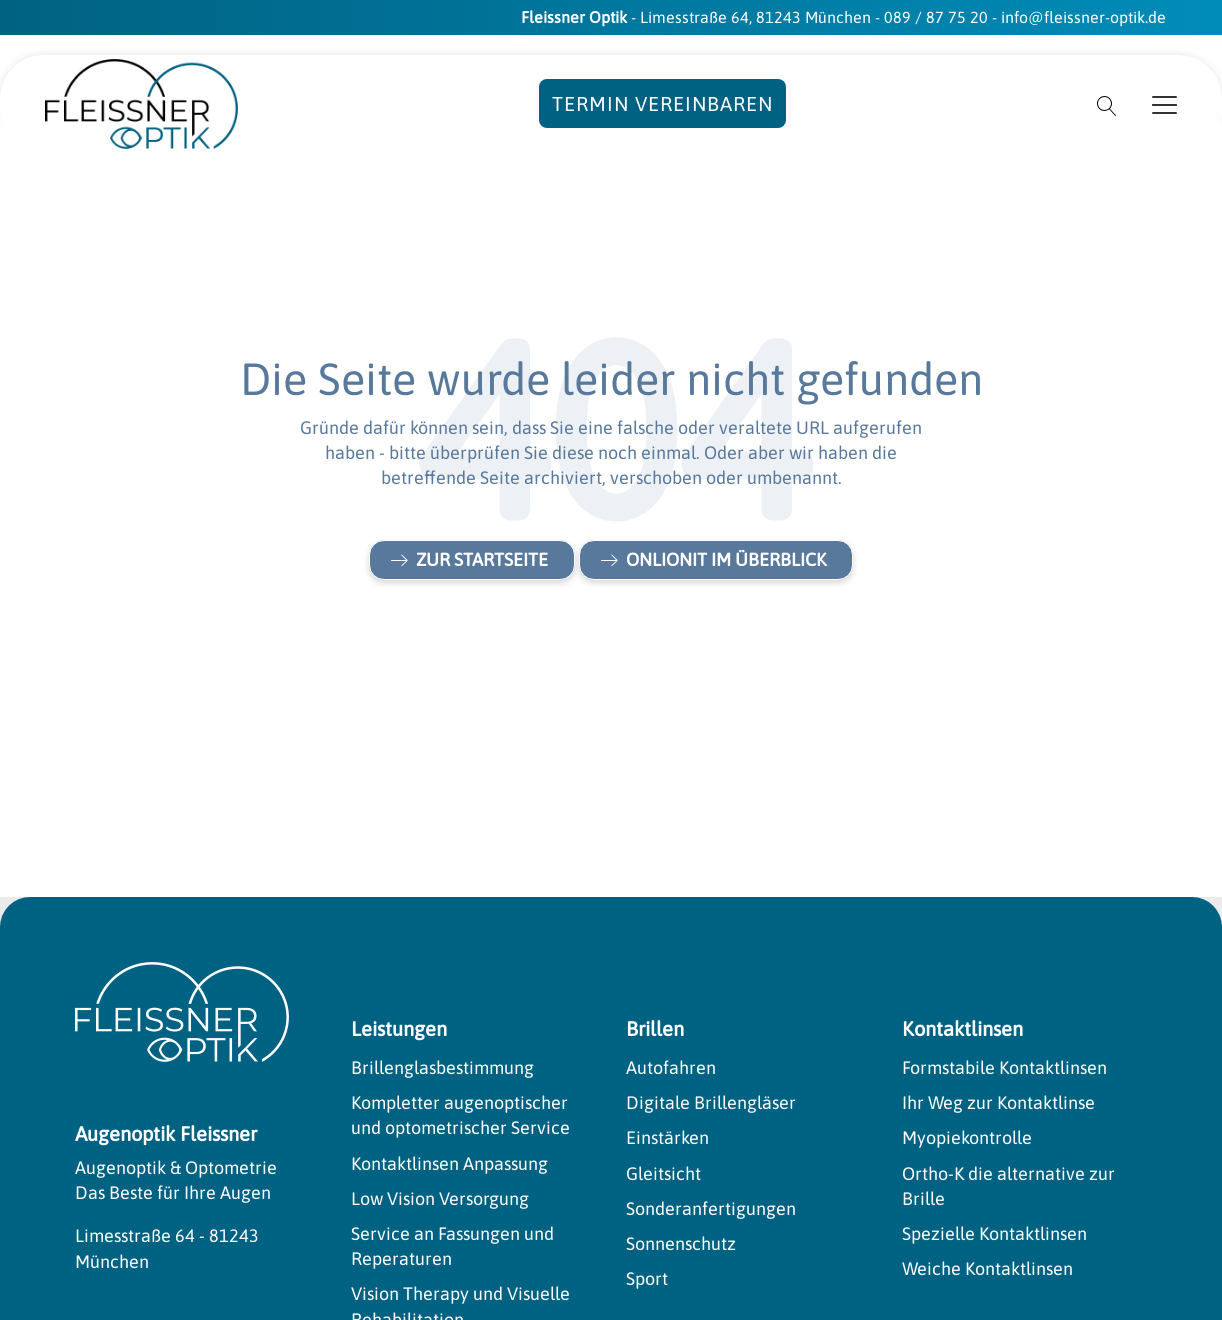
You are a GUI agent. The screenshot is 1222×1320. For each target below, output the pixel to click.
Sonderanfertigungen (711, 1208)
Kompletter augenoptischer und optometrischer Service (460, 1115)
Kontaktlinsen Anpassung (449, 1163)
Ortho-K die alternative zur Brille (1008, 1186)
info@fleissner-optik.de (1083, 17)
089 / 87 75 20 (936, 17)
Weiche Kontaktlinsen (987, 1268)
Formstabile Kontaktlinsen (1004, 1067)
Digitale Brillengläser (711, 1102)
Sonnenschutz (681, 1243)
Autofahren (671, 1067)
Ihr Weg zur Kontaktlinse (998, 1102)
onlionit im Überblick (726, 559)
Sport (647, 1278)
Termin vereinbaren (662, 103)
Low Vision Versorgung (440, 1198)
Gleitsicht (663, 1173)
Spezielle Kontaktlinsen (994, 1233)
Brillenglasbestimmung (442, 1067)
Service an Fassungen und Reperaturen (452, 1246)
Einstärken (667, 1137)
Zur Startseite (482, 559)
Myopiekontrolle (967, 1137)
